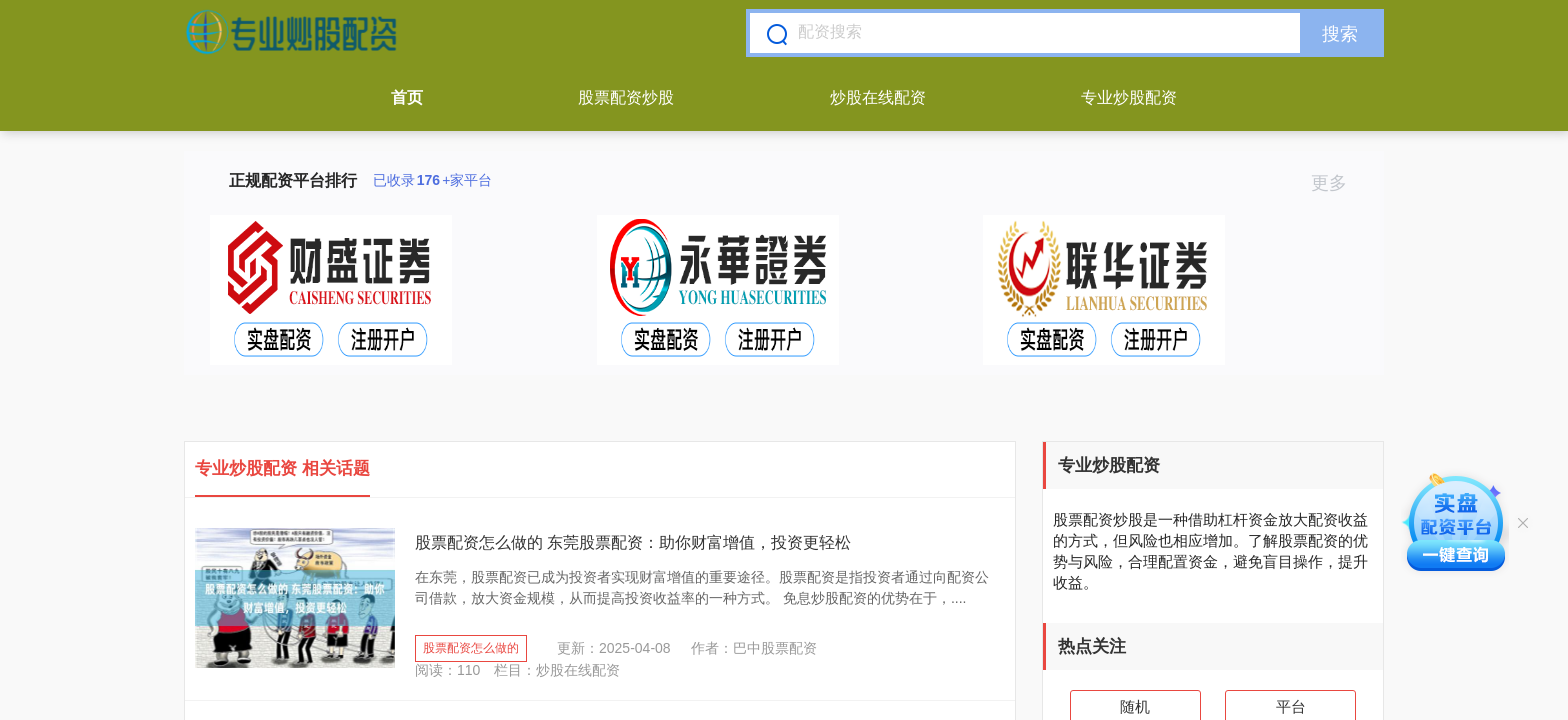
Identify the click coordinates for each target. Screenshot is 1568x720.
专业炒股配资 (1129, 97)
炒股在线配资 (878, 97)
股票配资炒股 (626, 97)
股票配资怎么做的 (471, 648)
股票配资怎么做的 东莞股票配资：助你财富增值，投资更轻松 (633, 542)
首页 (407, 97)
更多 (1337, 183)
